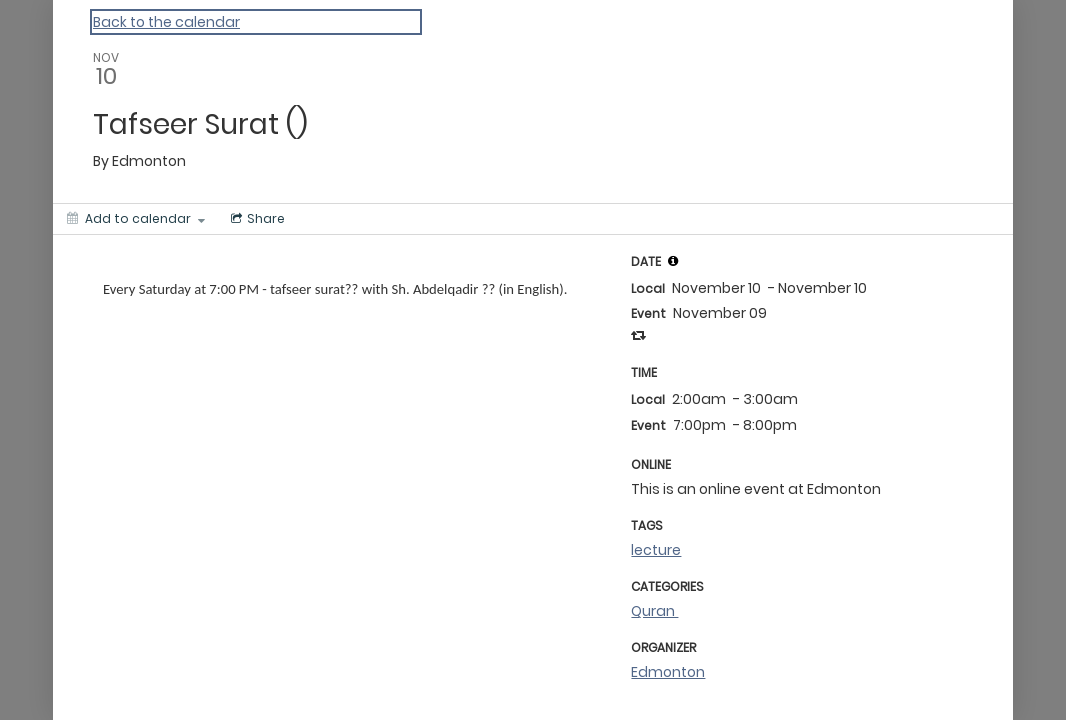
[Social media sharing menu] (256, 219)
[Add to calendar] (136, 219)
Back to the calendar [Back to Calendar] (166, 22)
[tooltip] (673, 261)
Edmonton (668, 672)
